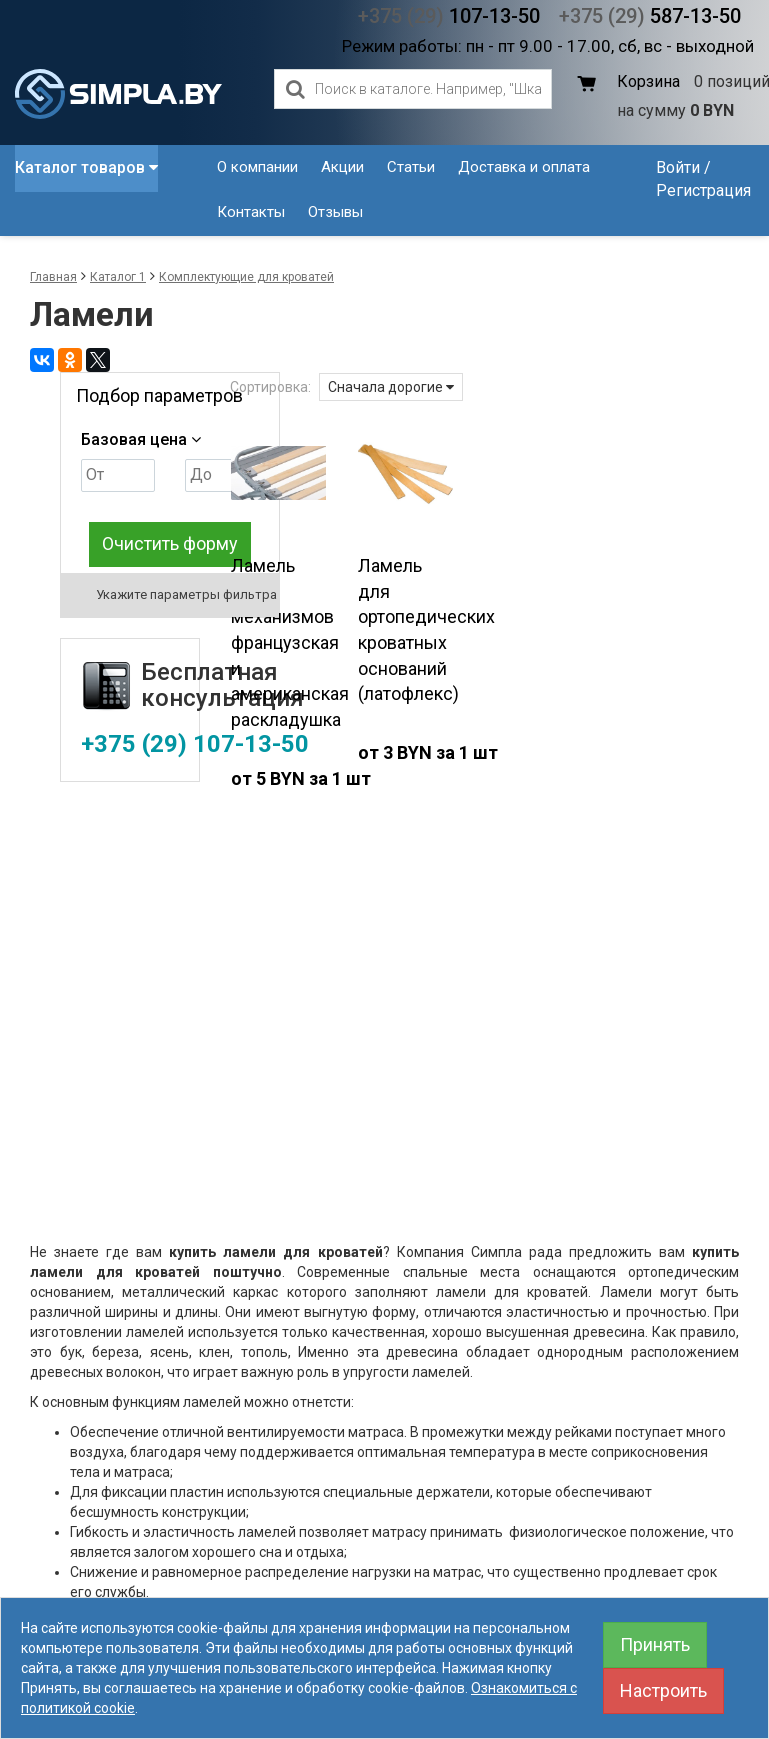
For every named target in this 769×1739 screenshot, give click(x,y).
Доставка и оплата (524, 167)
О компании (257, 167)
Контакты (251, 212)
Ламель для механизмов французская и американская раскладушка (290, 642)
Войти (678, 167)
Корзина (648, 81)
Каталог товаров (86, 167)
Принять (655, 1644)
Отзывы (335, 212)
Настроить (663, 1690)
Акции (342, 167)
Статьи (411, 167)
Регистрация (703, 190)
